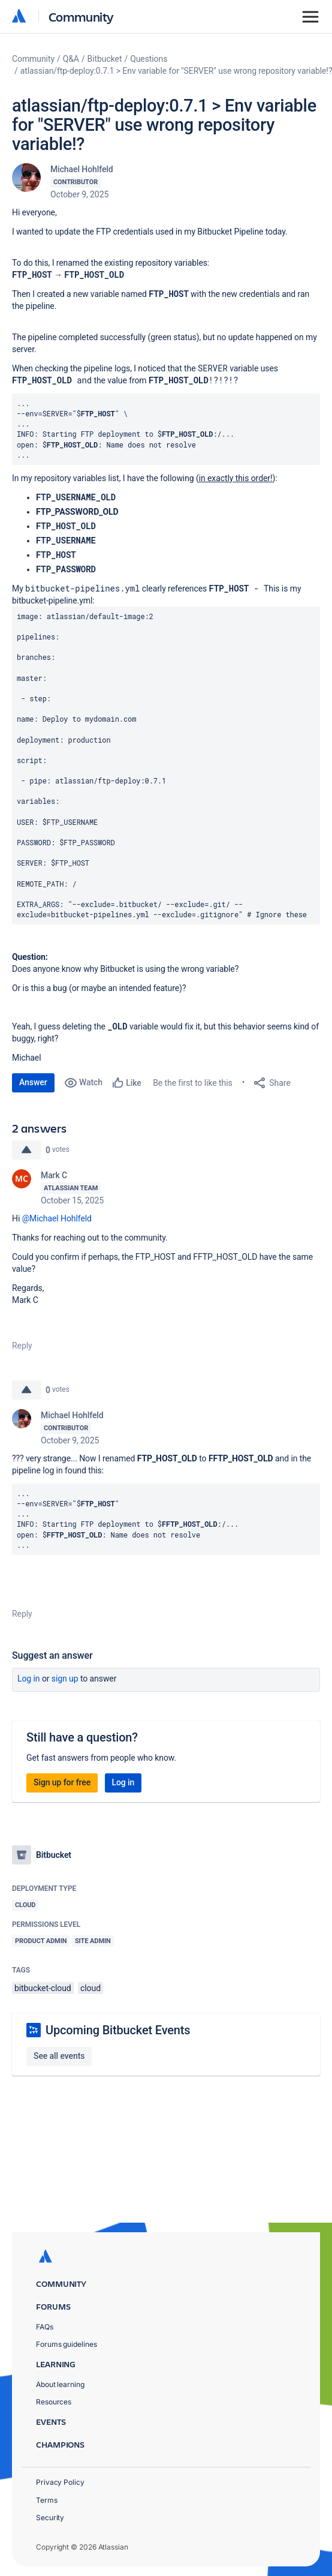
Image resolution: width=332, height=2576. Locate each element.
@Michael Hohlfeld (57, 1218)
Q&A (71, 59)
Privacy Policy (60, 2482)
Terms (47, 2500)
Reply (22, 1345)
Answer (33, 1082)
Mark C (54, 1175)
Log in (28, 1678)
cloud (90, 1988)
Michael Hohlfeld (81, 169)
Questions (148, 59)
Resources (53, 2401)
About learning (60, 2384)
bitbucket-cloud (42, 1988)
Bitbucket (104, 59)
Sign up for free (62, 1782)
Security (50, 2517)
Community (81, 16)
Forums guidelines (66, 2344)
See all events (59, 2056)
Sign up (65, 1678)
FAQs (44, 2326)
